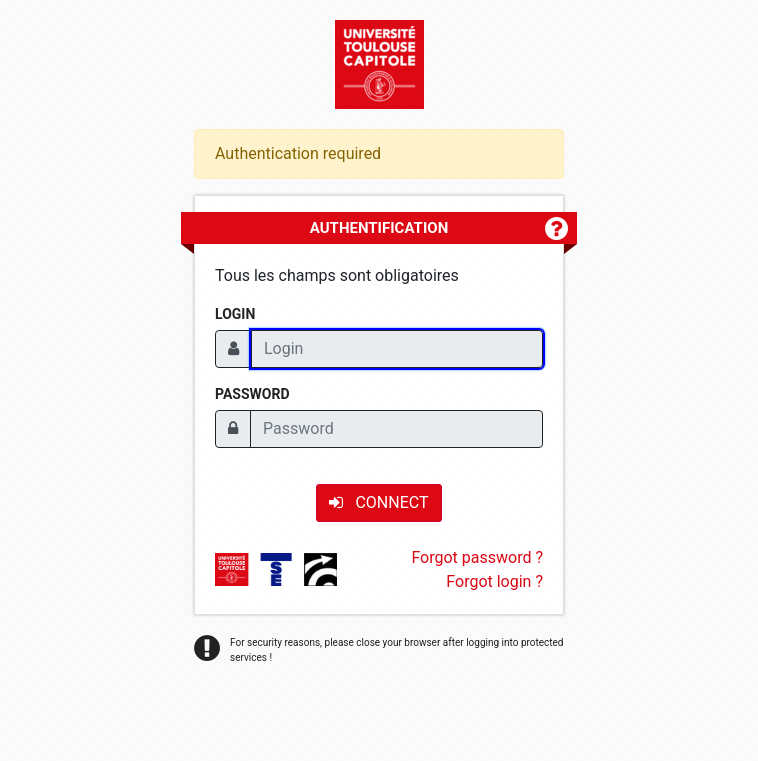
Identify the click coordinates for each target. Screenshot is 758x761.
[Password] (396, 429)
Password (252, 394)
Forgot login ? (494, 581)
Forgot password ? (477, 557)
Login (235, 314)
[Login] (397, 349)
